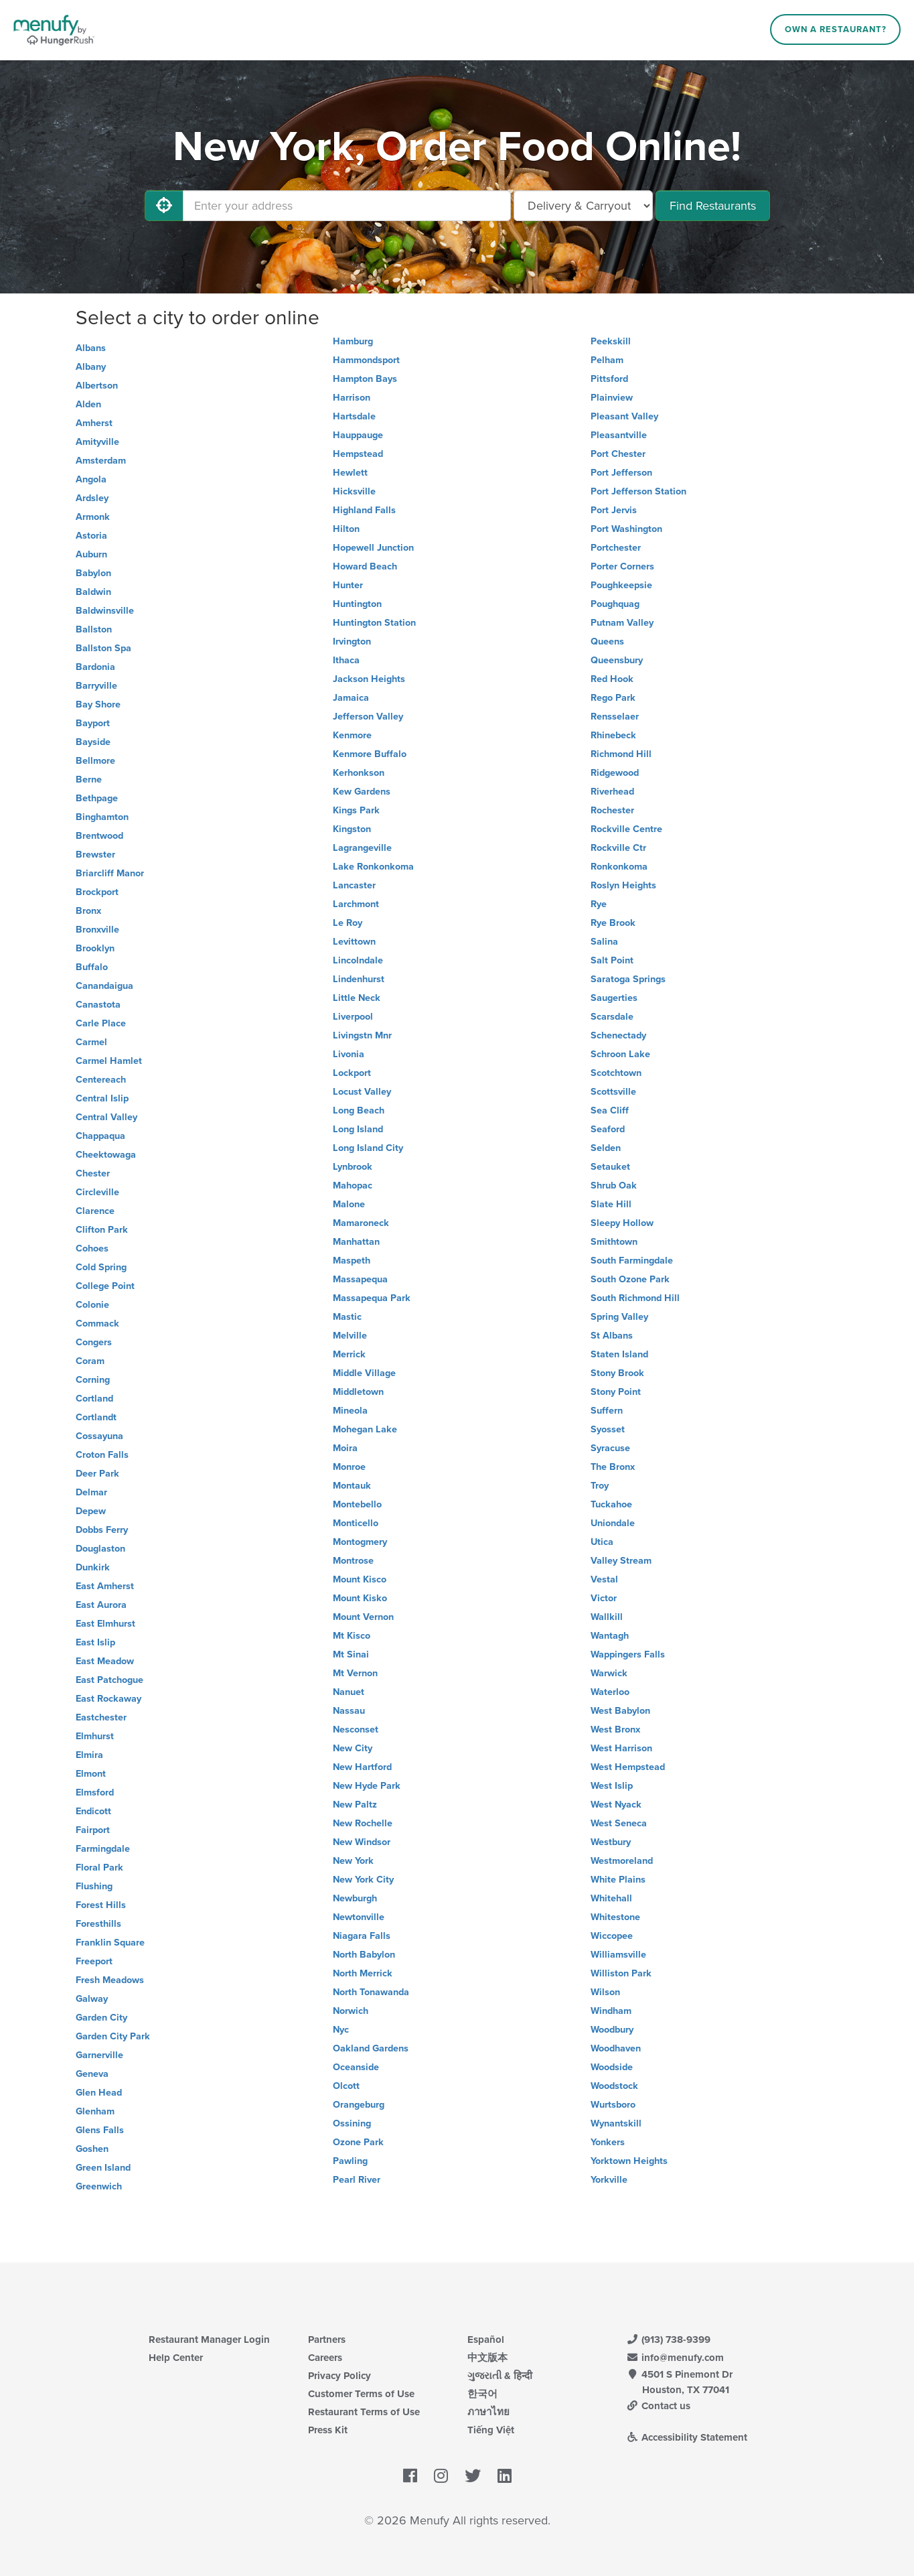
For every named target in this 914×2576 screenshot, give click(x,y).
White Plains (618, 1879)
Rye (599, 904)
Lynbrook (352, 1166)
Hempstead (358, 454)
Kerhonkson (358, 772)
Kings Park (356, 810)
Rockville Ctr (618, 848)
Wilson (605, 1992)
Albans (91, 348)
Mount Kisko (360, 1598)
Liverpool (353, 1016)
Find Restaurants (713, 205)
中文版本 (487, 2358)
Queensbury (617, 660)
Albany (91, 366)
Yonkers (608, 2142)
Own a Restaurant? (836, 29)
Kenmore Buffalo (369, 754)
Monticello (355, 1523)
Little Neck (356, 998)
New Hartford (362, 1767)
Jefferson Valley (368, 716)
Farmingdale (103, 1848)
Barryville (96, 685)
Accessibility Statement (687, 2437)
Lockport (352, 1073)
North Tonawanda (371, 1992)
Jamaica (351, 697)
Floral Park (99, 1867)
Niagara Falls (361, 1936)
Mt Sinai (351, 1654)
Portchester (616, 547)
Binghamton (102, 817)
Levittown (354, 941)
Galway (92, 1999)
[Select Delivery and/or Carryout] (583, 205)
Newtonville (358, 1917)
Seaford (608, 1129)
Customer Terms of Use (361, 2394)
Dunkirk (93, 1567)
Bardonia (95, 667)
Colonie (92, 1304)
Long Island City (368, 1148)
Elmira (89, 1755)
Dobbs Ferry (102, 1530)
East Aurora (101, 1605)
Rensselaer (615, 716)
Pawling (350, 2161)
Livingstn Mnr (362, 1035)
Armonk (93, 517)
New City (352, 1748)
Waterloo (610, 1692)
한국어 (482, 2394)
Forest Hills (101, 1905)
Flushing (94, 1886)
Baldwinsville (105, 610)
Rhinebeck (613, 735)
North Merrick (362, 1973)
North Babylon (364, 1954)
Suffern (607, 1410)
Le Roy (347, 923)
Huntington (357, 604)
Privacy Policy (339, 2376)
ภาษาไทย (488, 2412)
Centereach (101, 1079)
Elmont (91, 1773)
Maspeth (351, 1260)
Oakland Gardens (370, 2048)
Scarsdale (612, 1016)
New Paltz (355, 1804)
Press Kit (328, 2430)
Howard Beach (365, 566)
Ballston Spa (103, 648)
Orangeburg (358, 2104)
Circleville (97, 1192)
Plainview (612, 397)
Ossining (352, 2123)
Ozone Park (358, 2142)
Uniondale (613, 1523)
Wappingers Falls (628, 1654)
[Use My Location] (164, 205)
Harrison (351, 397)
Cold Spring (101, 1267)
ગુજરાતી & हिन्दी (499, 2376)
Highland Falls (364, 510)
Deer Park (97, 1473)
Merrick (349, 1354)
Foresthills (98, 1923)
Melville (350, 1335)
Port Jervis (614, 510)
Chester (93, 1173)
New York (353, 1861)
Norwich (350, 2011)
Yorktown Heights (629, 2161)
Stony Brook (617, 1373)
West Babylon (620, 1710)
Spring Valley (619, 1317)
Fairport (93, 1830)
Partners (327, 2339)
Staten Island (619, 1354)
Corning (93, 1379)
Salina (604, 941)
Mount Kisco (359, 1579)
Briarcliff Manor (110, 873)
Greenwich (99, 2186)
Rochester (612, 810)
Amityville (97, 442)
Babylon (93, 573)
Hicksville (354, 491)
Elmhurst (95, 1736)
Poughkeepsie (621, 585)
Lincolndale (358, 960)
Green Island (103, 2167)
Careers (325, 2358)
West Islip (612, 1785)
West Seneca (619, 1823)
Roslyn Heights (623, 885)
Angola (91, 479)
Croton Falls (102, 1455)
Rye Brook (613, 923)
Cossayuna (99, 1436)
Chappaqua (100, 1136)
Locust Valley (362, 1091)
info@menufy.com (676, 2358)
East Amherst (105, 1586)
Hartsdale (354, 416)
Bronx (88, 911)
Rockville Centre (626, 829)
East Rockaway (108, 1698)
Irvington (352, 641)
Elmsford (95, 1792)
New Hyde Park (366, 1785)
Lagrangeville (362, 848)
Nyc (341, 2029)
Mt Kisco (351, 1635)
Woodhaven (616, 2048)
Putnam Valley (622, 622)
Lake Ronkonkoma (373, 866)
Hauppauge (358, 435)
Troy (600, 1485)
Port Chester (618, 454)
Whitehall (611, 1898)
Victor (604, 1598)
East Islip (95, 1642)
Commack (97, 1323)
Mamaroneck (361, 1223)
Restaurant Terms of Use (364, 2412)
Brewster (95, 854)
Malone (349, 1204)
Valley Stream (621, 1560)
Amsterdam (101, 460)
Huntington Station (374, 622)
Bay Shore (98, 704)
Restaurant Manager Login (209, 2339)
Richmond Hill (621, 754)
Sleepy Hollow (622, 1223)
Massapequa (360, 1279)
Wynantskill (616, 2123)
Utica (602, 1542)
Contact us (659, 2406)
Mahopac (352, 1185)
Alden (88, 404)
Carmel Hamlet (109, 1061)
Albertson (97, 385)
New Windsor (361, 1842)
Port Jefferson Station (638, 491)
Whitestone (615, 1917)
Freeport (94, 1961)
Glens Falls (100, 2130)
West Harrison (621, 1748)
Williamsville (618, 1954)
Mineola (350, 1410)
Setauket (610, 1166)
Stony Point (616, 1392)
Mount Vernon (363, 1617)
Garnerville (99, 2055)
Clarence (95, 1211)
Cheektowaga (106, 1154)
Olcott (346, 2086)
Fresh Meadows (110, 1980)
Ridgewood (615, 772)
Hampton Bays (365, 379)
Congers (94, 1342)
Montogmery (360, 1542)
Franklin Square (110, 1942)
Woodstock (614, 2086)
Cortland (94, 1398)
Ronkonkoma (619, 866)
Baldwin (93, 592)
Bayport (93, 723)
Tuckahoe (611, 1504)
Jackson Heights (369, 679)
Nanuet (348, 1692)
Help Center (176, 2358)
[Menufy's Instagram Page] (441, 2476)
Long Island (358, 1129)
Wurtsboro (613, 2104)
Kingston (352, 829)
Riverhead (612, 791)
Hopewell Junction (373, 547)
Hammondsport (366, 360)
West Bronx (615, 1729)
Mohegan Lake (365, 1429)
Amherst (94, 423)
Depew (91, 1511)
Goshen (92, 2149)
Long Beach (358, 1110)
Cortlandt (96, 1417)
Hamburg (353, 341)
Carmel (91, 1042)
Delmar (91, 1492)
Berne (89, 779)
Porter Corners (622, 566)
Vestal (604, 1579)
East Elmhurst (105, 1623)
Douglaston (100, 1548)
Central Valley (106, 1117)
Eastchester (101, 1717)
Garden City (101, 2017)
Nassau (349, 1710)
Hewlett (350, 472)
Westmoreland (622, 1861)
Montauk (352, 1485)
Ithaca (346, 660)
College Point (105, 1286)
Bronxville (97, 929)
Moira (345, 1448)
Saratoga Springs (628, 979)
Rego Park (613, 697)
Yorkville (609, 2179)
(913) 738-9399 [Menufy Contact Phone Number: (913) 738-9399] (669, 2339)
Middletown (358, 1392)
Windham (611, 2011)
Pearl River (356, 2179)
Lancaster (354, 885)
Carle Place (101, 1023)
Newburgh (355, 1898)
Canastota (98, 1004)
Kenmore (352, 735)
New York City (363, 1879)
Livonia (348, 1054)
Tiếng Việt (490, 2430)
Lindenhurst (358, 979)
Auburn (91, 554)
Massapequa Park (371, 1298)
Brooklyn (95, 948)
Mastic (347, 1317)
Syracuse (610, 1448)
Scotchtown (616, 1073)
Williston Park (621, 1973)
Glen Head (99, 2092)
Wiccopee (612, 1936)
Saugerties (614, 998)
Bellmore (95, 760)
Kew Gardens (361, 791)
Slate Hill (611, 1204)
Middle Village (364, 1373)
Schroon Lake (620, 1054)
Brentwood (99, 835)
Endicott (93, 1811)
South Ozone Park (630, 1279)
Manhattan (356, 1241)
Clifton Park (102, 1229)
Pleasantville (619, 435)
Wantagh (610, 1635)
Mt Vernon (355, 1673)
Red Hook (612, 679)
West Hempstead (628, 1767)
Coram (90, 1361)
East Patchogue (109, 1680)
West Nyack (616, 1804)
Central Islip (102, 1098)
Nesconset (355, 1729)
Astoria (91, 535)
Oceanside (356, 2067)
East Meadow (105, 1661)
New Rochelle (362, 1823)
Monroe (349, 1467)
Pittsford (609, 379)
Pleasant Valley (624, 416)
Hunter (348, 585)
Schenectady (618, 1035)
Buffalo (92, 967)
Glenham (95, 2111)
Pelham (607, 360)
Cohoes (92, 1248)
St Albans (612, 1335)
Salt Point (612, 960)
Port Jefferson (621, 472)
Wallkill (607, 1617)
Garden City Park (113, 2036)
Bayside (93, 742)
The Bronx (613, 1467)
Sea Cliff (610, 1110)
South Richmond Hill (635, 1298)
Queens (607, 641)
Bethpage (97, 798)
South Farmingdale (632, 1260)
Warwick (609, 1673)
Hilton (346, 529)
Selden (606, 1148)
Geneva (92, 2074)
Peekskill (611, 341)
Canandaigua (104, 986)
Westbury (611, 1842)
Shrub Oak (614, 1185)
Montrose (353, 1560)
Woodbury (612, 2029)
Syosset (608, 1429)
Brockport (97, 892)
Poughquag (615, 604)
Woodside (612, 2067)
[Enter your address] (347, 205)
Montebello (357, 1504)
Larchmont (356, 904)
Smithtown (614, 1241)
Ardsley (92, 498)
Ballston (94, 629)
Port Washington (626, 529)
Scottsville (613, 1091)
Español (485, 2339)
